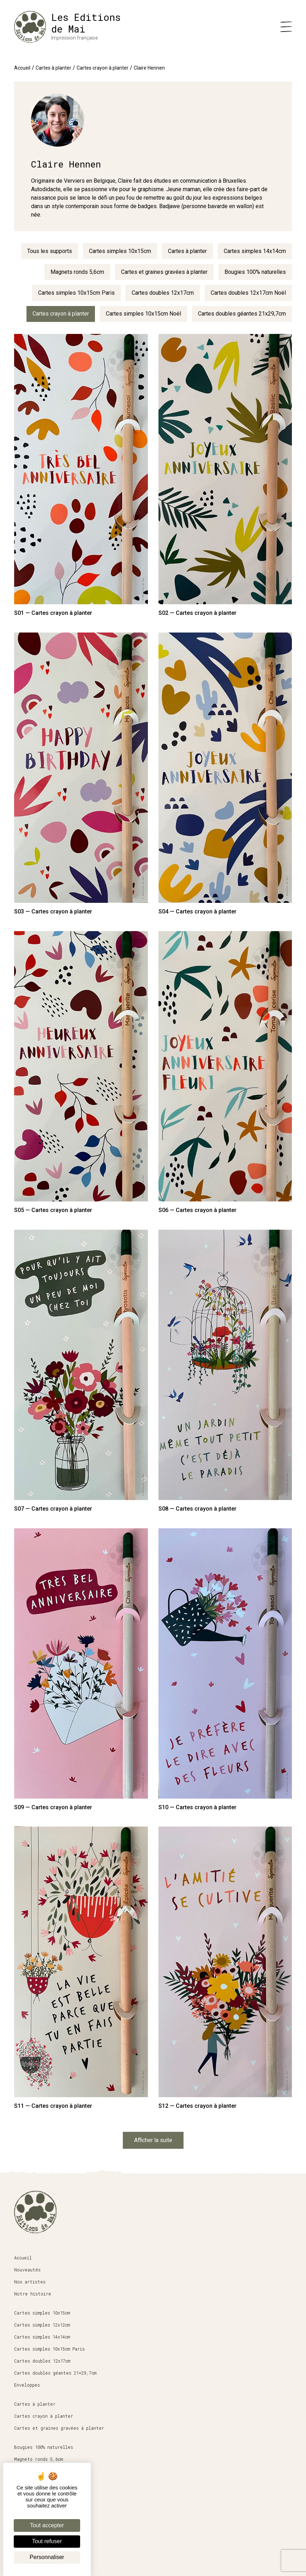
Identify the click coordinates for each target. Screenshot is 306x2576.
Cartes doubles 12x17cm (163, 292)
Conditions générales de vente (52, 2526)
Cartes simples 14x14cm (255, 251)
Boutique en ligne (36, 2502)
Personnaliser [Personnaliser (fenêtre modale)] (47, 2557)
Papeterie (26, 2471)
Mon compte (27, 2550)
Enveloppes (27, 2385)
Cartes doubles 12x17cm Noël (248, 292)
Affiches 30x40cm (34, 2483)
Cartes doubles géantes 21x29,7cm (242, 313)
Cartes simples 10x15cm (120, 251)
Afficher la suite (153, 2140)
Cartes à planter (53, 68)
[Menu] (286, 27)
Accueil (22, 68)
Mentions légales (35, 2538)
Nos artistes (30, 2281)
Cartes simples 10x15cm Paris (76, 292)
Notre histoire (32, 2293)
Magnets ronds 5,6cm (77, 272)
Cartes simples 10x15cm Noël (143, 313)
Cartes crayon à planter (102, 68)
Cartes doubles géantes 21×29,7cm (55, 2373)
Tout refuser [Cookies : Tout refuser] (47, 2541)
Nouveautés (27, 2269)
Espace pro (27, 2514)
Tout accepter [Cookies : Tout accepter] (47, 2525)
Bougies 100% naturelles (255, 272)
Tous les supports (49, 251)
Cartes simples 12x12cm (42, 2325)
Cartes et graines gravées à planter (164, 272)
